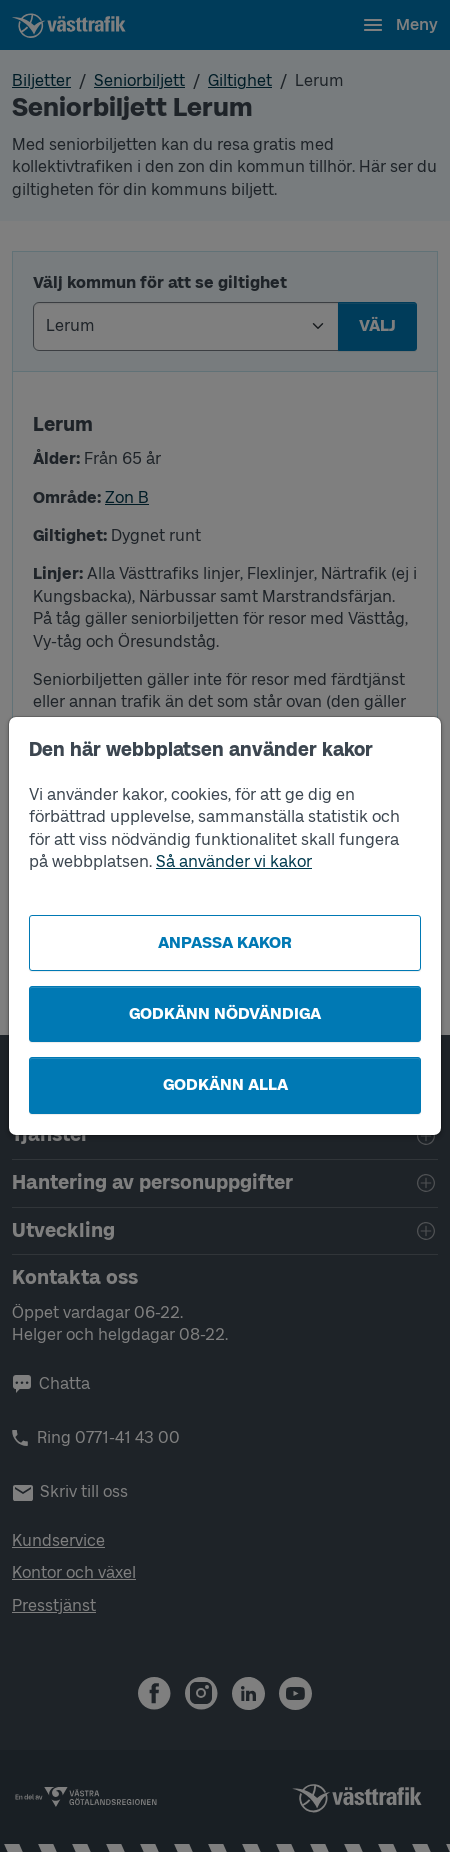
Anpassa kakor (225, 942)
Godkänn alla (225, 1084)
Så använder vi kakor (234, 861)
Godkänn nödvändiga (225, 1013)
